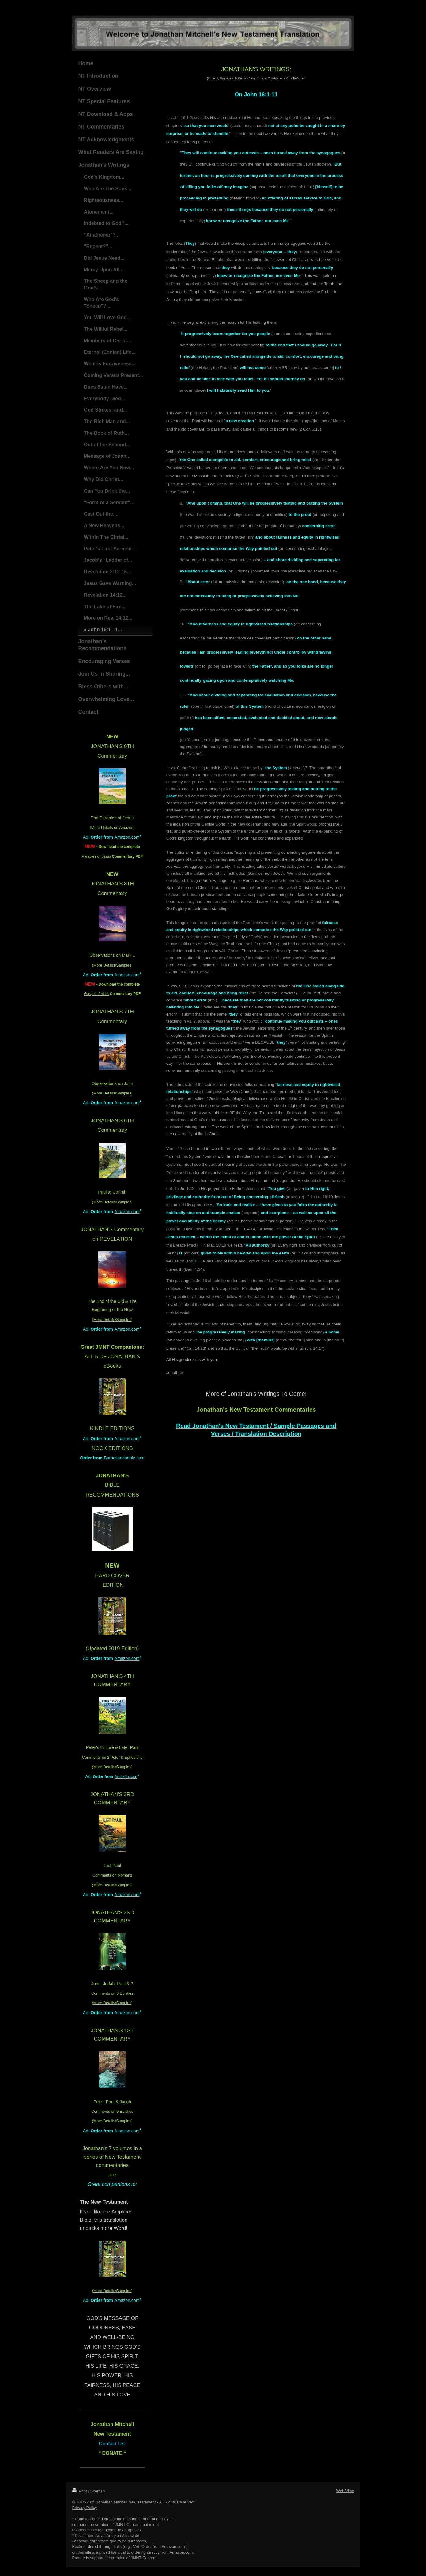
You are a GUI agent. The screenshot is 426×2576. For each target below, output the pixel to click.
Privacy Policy (84, 2507)
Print (80, 2491)
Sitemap (97, 2491)
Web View (345, 2490)
